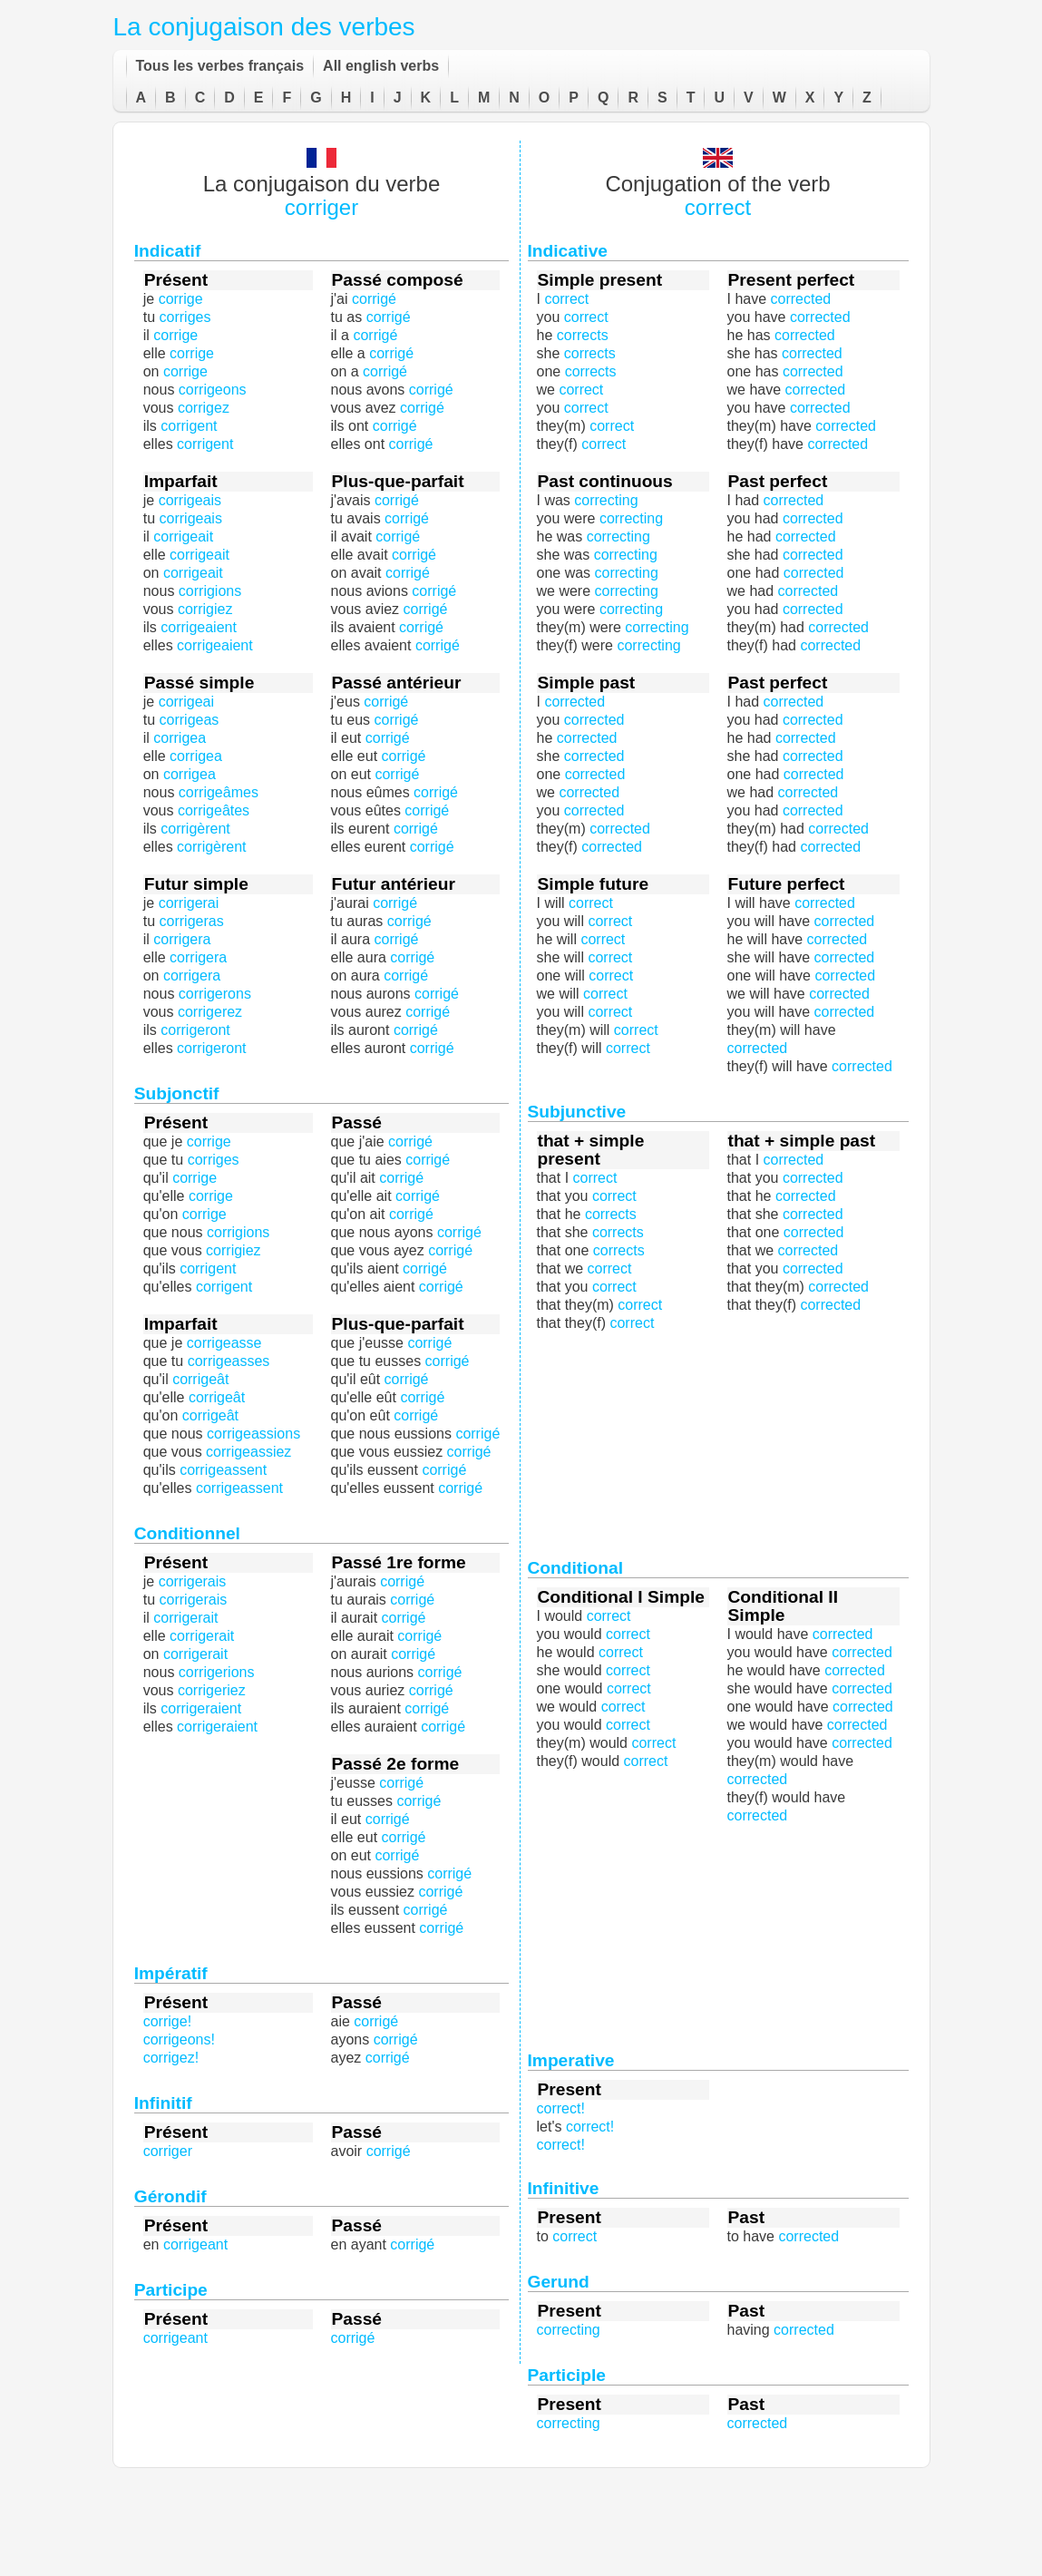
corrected (757, 1048)
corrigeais (191, 518)
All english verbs (381, 65)
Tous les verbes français (220, 65)
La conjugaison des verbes (264, 27)
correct (718, 207)
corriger (321, 207)
